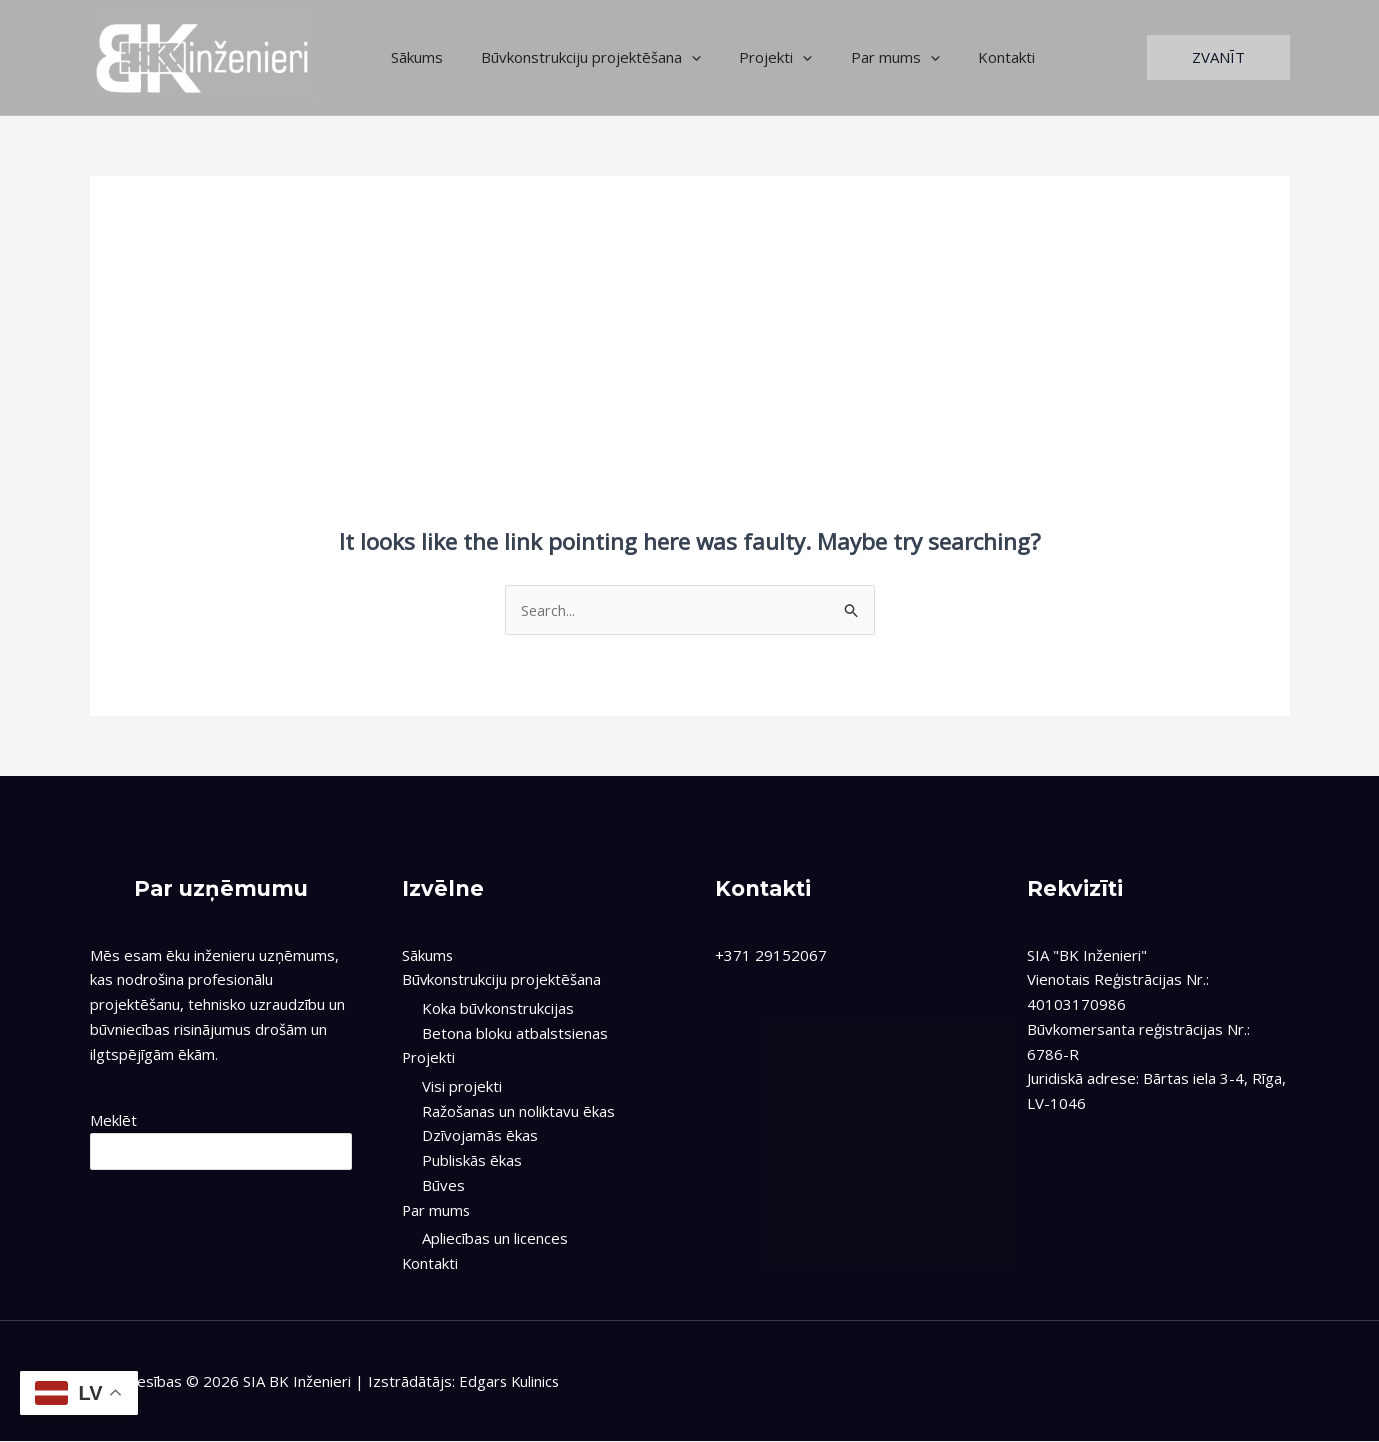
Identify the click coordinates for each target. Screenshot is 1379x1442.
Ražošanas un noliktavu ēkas (518, 1111)
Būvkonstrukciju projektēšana (579, 57)
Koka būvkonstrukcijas (498, 1008)
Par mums (866, 57)
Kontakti (969, 57)
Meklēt (113, 1121)
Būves (443, 1185)
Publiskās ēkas (472, 1160)
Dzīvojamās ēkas (480, 1136)
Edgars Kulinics (510, 1382)
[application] (679, 57)
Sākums (413, 57)
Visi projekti (462, 1086)
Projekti (755, 57)
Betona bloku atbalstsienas (515, 1033)
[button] (1218, 57)
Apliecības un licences (495, 1238)
